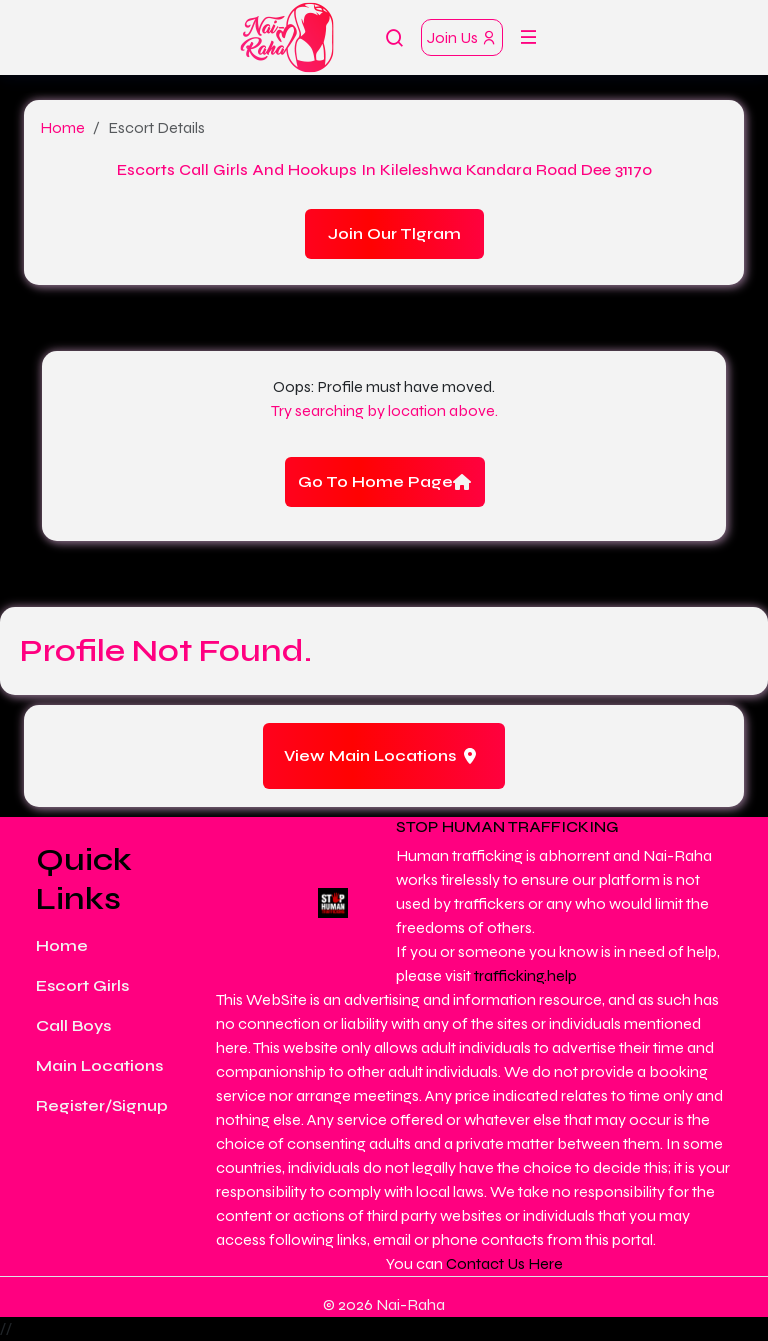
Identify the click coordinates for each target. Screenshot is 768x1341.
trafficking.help (525, 975)
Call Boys (73, 1025)
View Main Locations (380, 755)
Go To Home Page (384, 481)
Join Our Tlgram (394, 233)
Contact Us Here (504, 1263)
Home (62, 127)
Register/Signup (102, 1105)
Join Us (462, 37)
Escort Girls (82, 985)
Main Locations (99, 1065)
